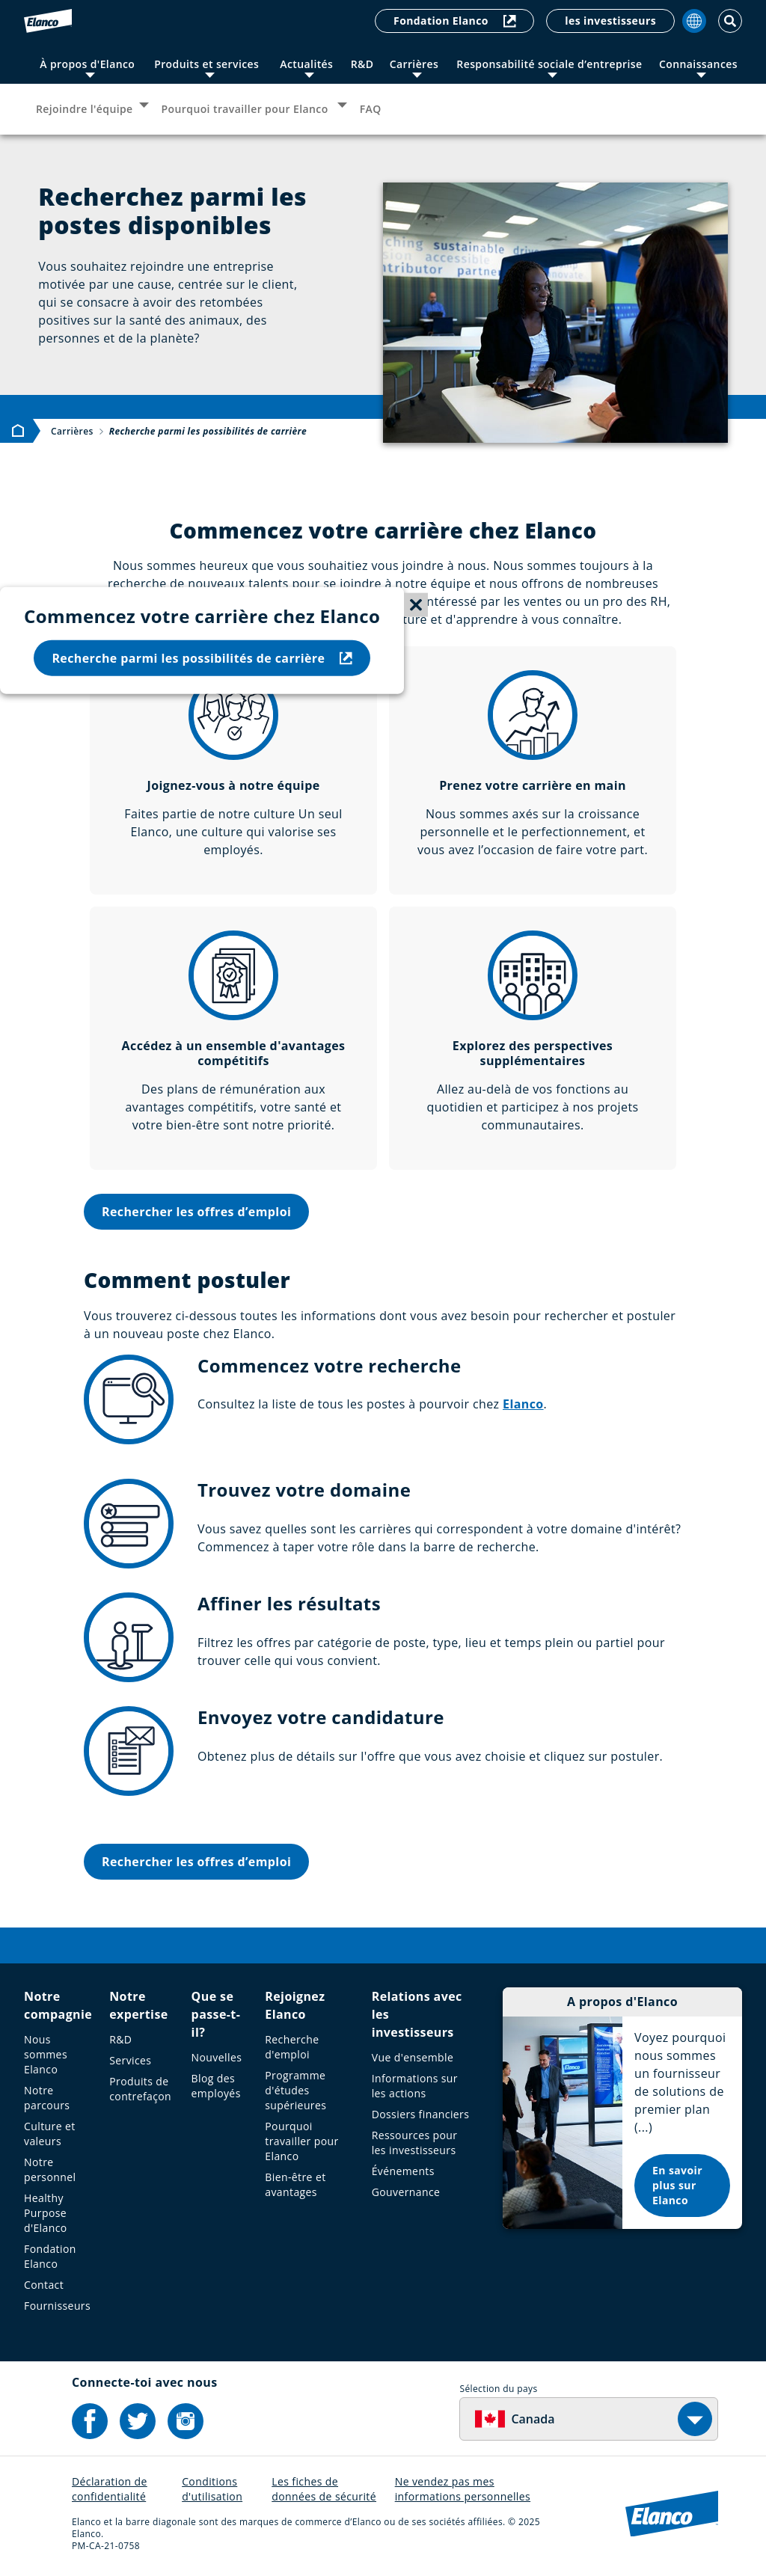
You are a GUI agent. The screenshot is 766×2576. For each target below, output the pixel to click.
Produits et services (206, 64)
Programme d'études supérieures (295, 2090)
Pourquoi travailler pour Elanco (246, 109)
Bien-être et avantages (295, 2184)
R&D (362, 64)
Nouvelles (217, 2057)
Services (130, 2060)
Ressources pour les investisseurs (415, 2142)
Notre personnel (50, 2169)
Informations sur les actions (415, 2085)
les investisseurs (610, 20)
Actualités (306, 64)
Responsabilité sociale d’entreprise (549, 64)
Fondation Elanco (454, 20)
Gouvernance (406, 2192)
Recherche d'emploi (292, 2046)
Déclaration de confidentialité (109, 2488)
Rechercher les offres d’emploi (196, 1211)
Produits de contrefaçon (140, 2088)
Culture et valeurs (50, 2133)
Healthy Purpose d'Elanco (45, 2213)
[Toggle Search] (730, 21)
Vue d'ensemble (413, 2057)
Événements (403, 2171)
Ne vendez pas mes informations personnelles (462, 2488)
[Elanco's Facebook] (90, 2421)
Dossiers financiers (421, 2114)
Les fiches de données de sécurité (324, 2488)
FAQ (371, 109)
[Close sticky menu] (416, 605)
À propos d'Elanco (87, 64)
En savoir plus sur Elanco (677, 2185)
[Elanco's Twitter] (138, 2421)
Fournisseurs (57, 2306)
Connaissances (698, 64)
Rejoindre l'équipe (84, 109)
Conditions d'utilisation (212, 2488)
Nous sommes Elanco (45, 2054)
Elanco (523, 1404)
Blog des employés (216, 2085)
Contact (44, 2285)
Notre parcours (47, 2097)
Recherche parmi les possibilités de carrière (202, 657)
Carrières (414, 64)
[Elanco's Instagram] (185, 2421)
